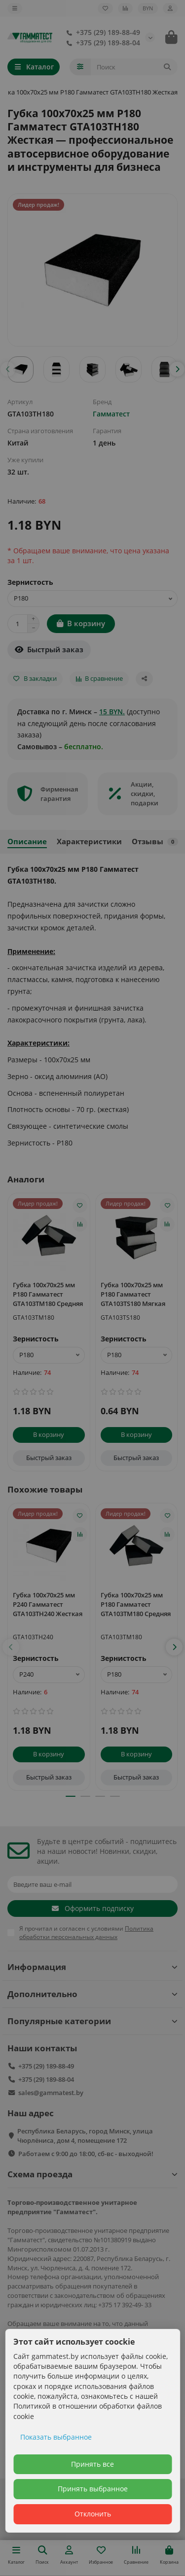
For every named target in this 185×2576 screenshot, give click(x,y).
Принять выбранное (93, 2488)
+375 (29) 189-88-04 (101, 42)
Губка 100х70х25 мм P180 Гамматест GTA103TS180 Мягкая (133, 1294)
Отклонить (92, 2513)
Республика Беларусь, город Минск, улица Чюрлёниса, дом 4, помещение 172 (85, 2136)
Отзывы (155, 841)
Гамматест (111, 413)
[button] (7, 369)
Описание (27, 841)
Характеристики (89, 841)
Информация (92, 1966)
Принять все (92, 2464)
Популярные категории (92, 2021)
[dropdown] (14, 8)
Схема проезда (92, 2174)
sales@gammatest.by (50, 2092)
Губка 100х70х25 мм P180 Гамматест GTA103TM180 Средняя (48, 1294)
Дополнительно (92, 1994)
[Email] (92, 1884)
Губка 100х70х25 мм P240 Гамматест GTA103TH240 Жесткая (47, 1604)
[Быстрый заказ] (49, 649)
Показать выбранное (56, 2437)
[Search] (134, 67)
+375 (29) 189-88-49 (101, 32)
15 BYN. (112, 711)
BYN (148, 8)
